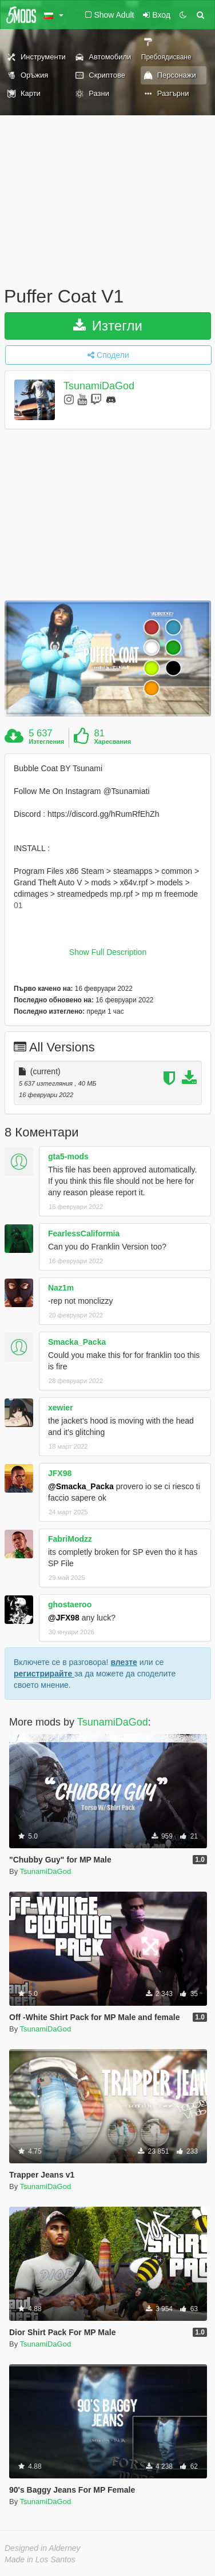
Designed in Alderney (43, 2548)
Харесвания (112, 741)
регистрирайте (44, 1673)
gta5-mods (68, 1156)
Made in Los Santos (40, 2559)
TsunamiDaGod (98, 386)
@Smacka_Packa (81, 1486)
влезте (123, 1662)
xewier (60, 1407)
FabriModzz (70, 1538)
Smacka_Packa (77, 1342)
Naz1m (61, 1287)
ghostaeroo (69, 1604)
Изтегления (46, 741)
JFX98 (59, 1473)
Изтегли (107, 325)
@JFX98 (63, 1617)
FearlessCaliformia (84, 1233)
